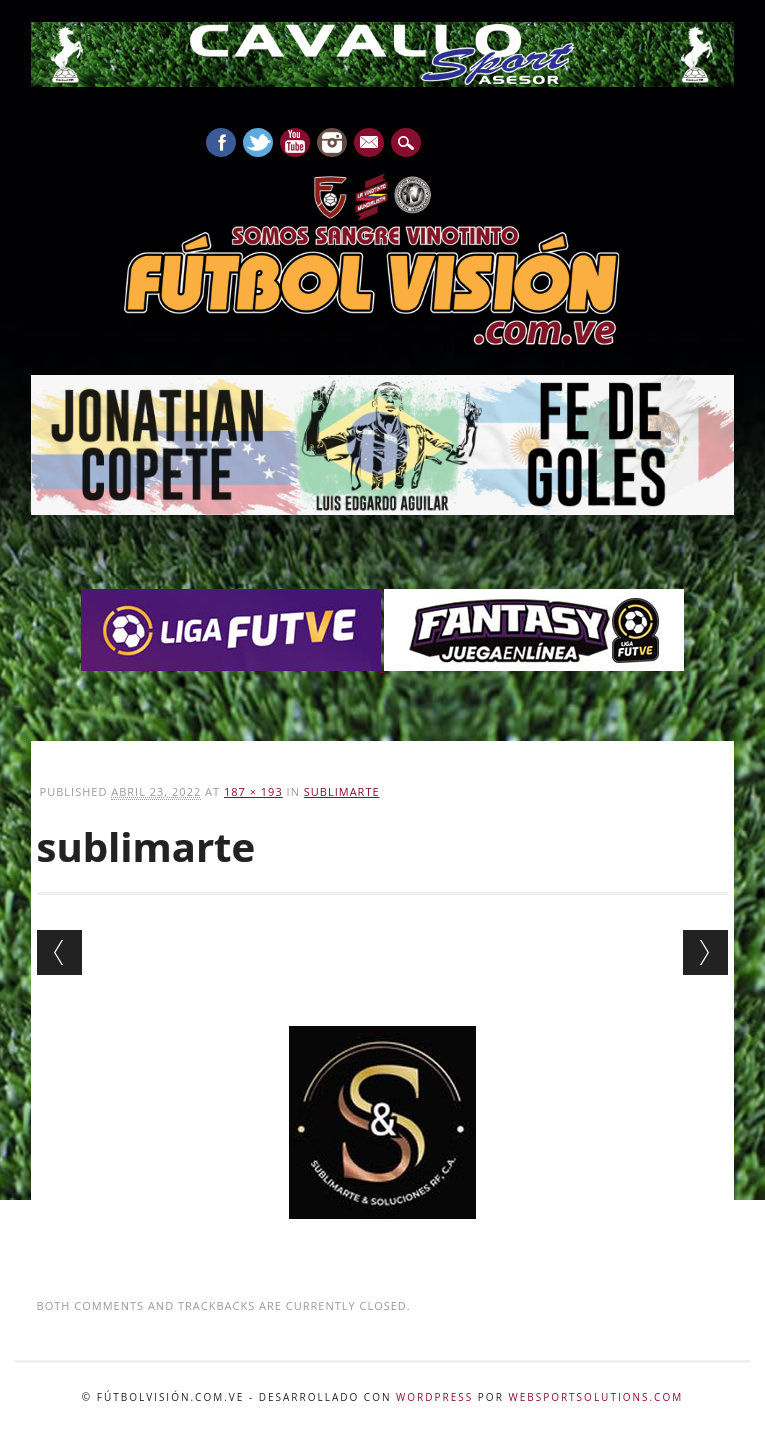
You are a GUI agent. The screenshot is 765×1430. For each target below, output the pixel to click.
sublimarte (342, 791)
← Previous (59, 952)
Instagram (332, 142)
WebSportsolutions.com (595, 1397)
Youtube (295, 142)
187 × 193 (253, 791)
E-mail (370, 144)
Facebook (221, 142)
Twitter (258, 142)
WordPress (434, 1397)
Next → (705, 952)
